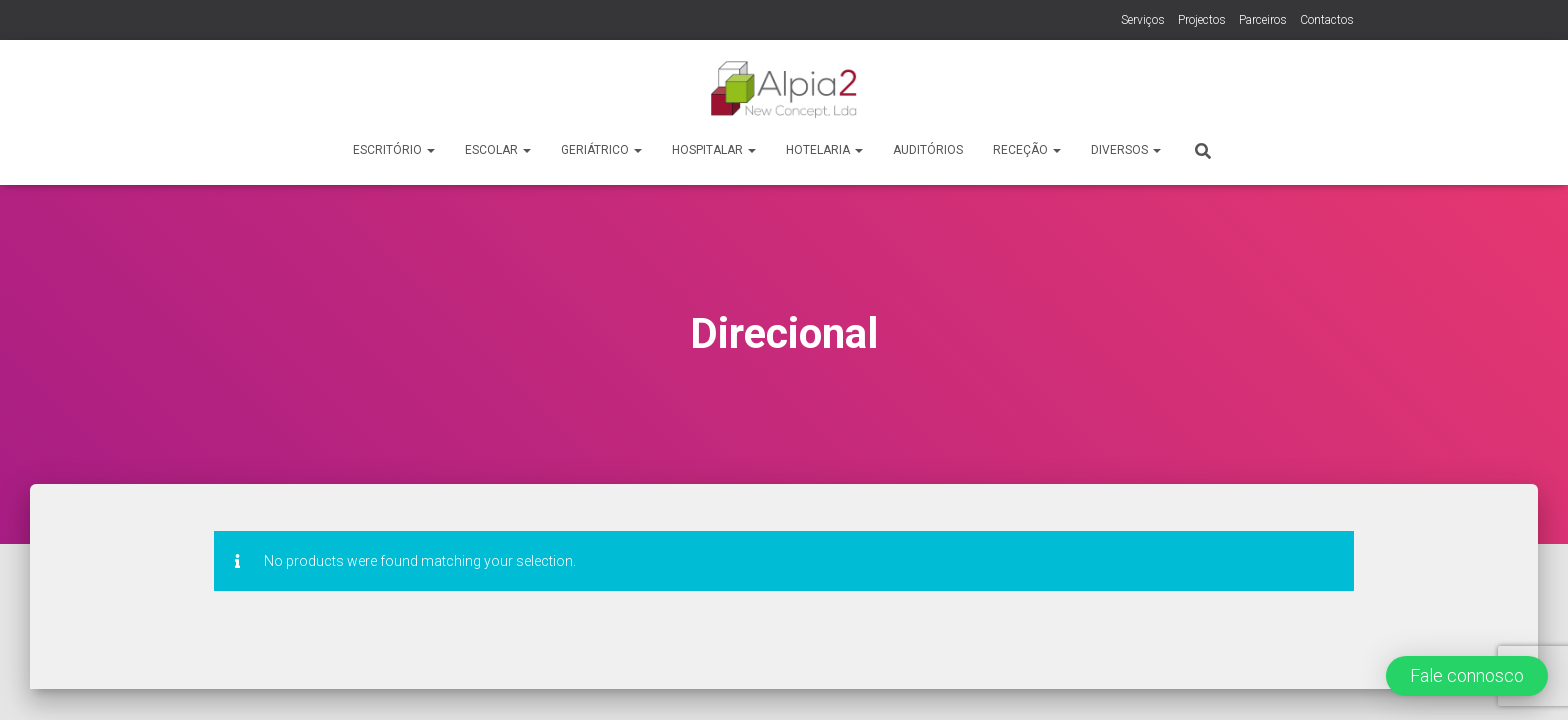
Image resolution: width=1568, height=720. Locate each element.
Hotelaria (824, 150)
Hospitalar (714, 150)
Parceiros (1263, 20)
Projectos (1202, 20)
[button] (1467, 676)
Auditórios (928, 150)
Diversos (1126, 150)
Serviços (1143, 20)
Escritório (394, 150)
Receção (1027, 150)
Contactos (1327, 20)
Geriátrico (601, 150)
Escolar (498, 150)
